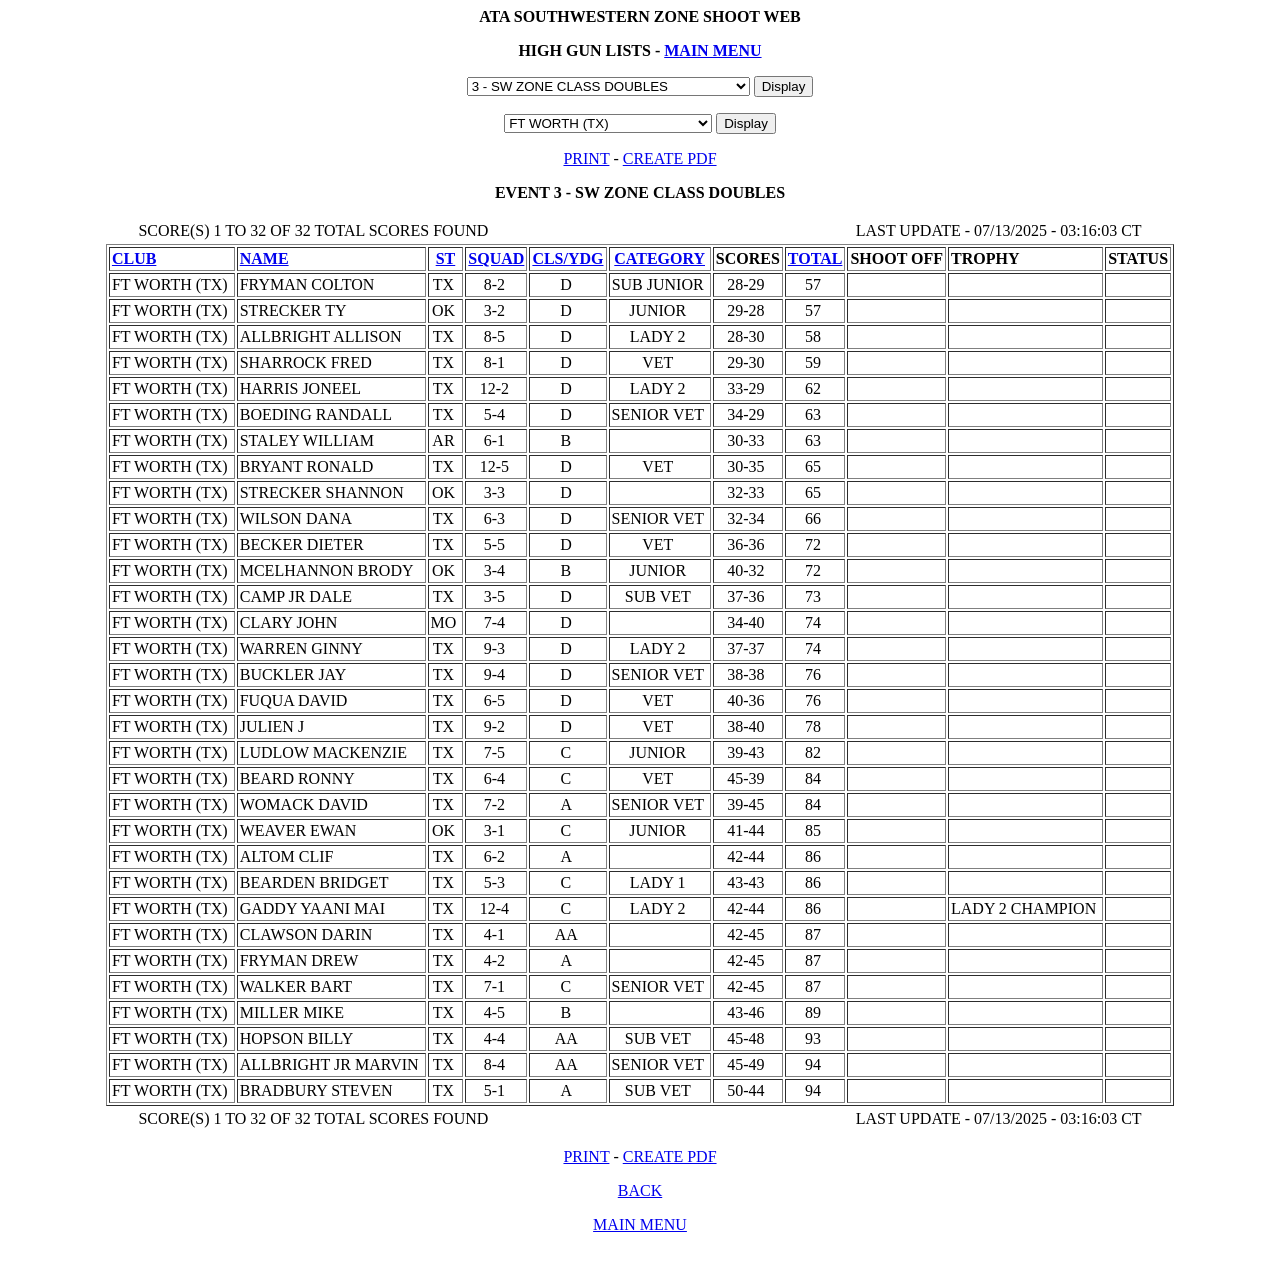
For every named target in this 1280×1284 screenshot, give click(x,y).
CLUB (134, 258)
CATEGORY (659, 258)
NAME (264, 258)
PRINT (586, 158)
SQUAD (496, 258)
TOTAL (815, 258)
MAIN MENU (712, 50)
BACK (640, 1190)
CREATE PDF (670, 158)
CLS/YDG (567, 258)
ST (446, 258)
